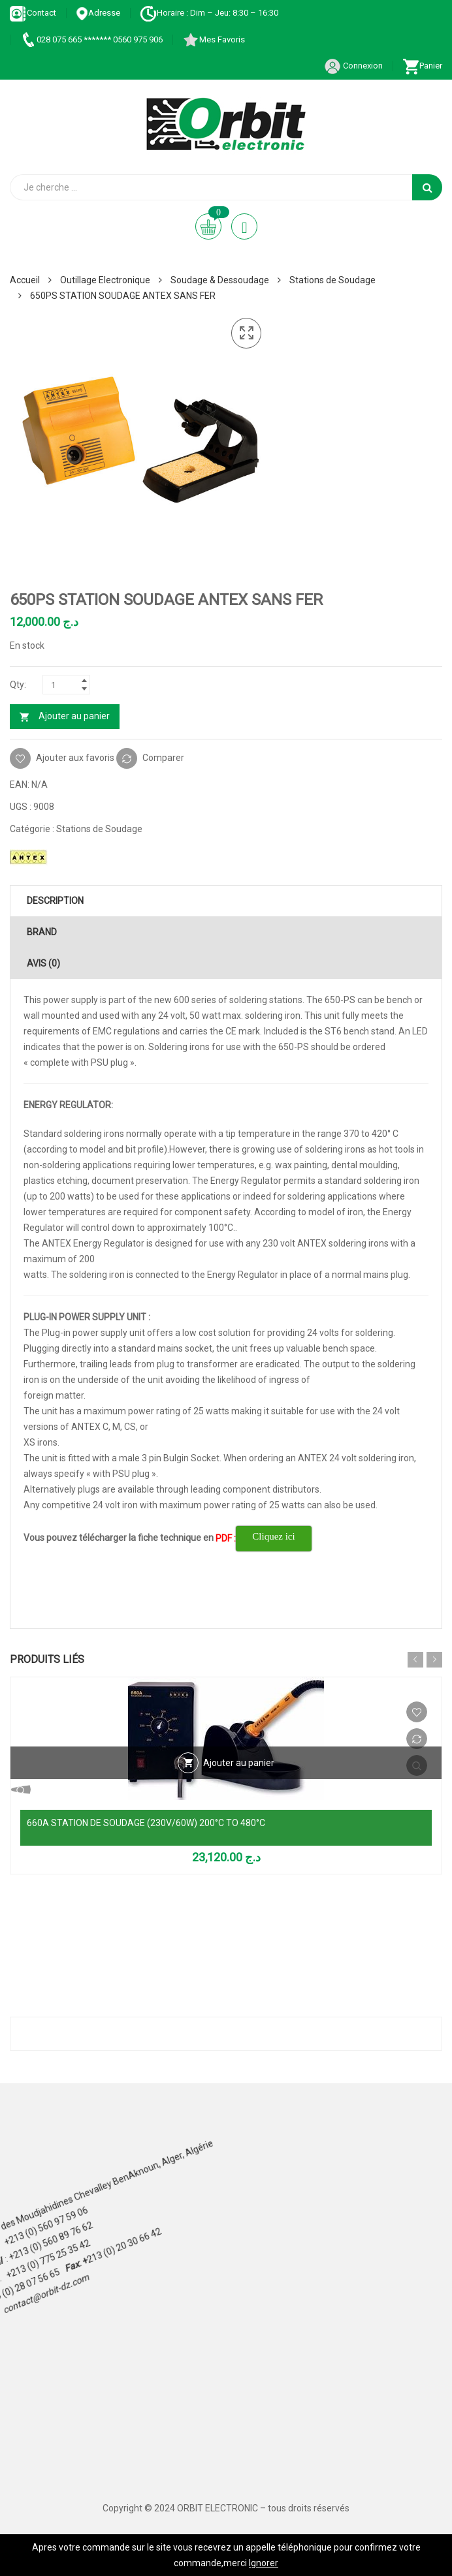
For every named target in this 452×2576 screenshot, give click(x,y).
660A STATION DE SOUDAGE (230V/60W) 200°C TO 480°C (146, 1823)
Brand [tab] (42, 932)
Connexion (353, 65)
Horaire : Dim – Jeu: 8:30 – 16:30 (209, 13)
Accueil (25, 280)
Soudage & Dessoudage (219, 280)
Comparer (163, 757)
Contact (33, 13)
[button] (246, 333)
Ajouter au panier (74, 716)
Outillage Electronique (105, 280)
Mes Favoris (213, 39)
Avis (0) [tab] (43, 963)
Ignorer (263, 2563)
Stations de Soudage (332, 280)
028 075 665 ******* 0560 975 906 (91, 39)
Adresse (98, 13)
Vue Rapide (226, 1789)
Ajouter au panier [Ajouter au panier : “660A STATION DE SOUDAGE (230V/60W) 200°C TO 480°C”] (238, 1763)
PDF (224, 1538)
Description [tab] (55, 900)
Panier (422, 65)
